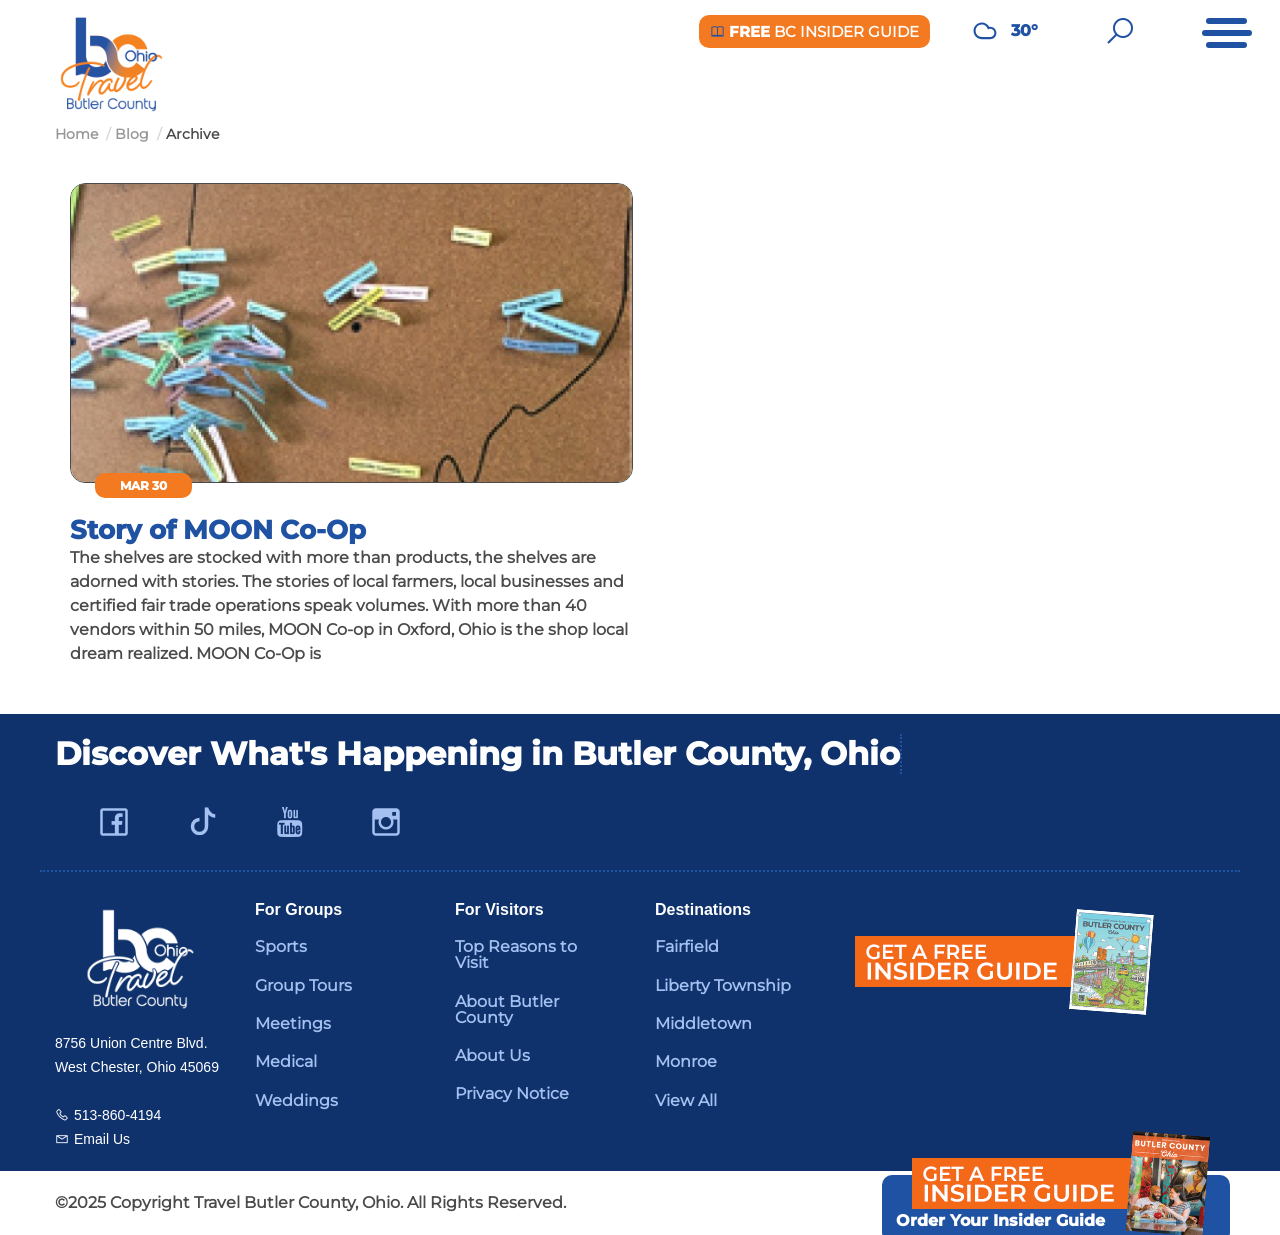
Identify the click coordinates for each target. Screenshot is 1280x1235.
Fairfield (687, 946)
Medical (286, 1061)
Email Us (102, 1139)
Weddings (296, 1100)
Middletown (703, 1023)
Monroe (686, 1061)
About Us (492, 1055)
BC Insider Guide (814, 31)
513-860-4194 (117, 1115)
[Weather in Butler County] (985, 31)
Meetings (293, 1023)
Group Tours (303, 985)
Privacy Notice (512, 1093)
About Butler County (507, 1009)
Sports (281, 946)
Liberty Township (723, 985)
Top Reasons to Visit (516, 954)
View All (686, 1100)
